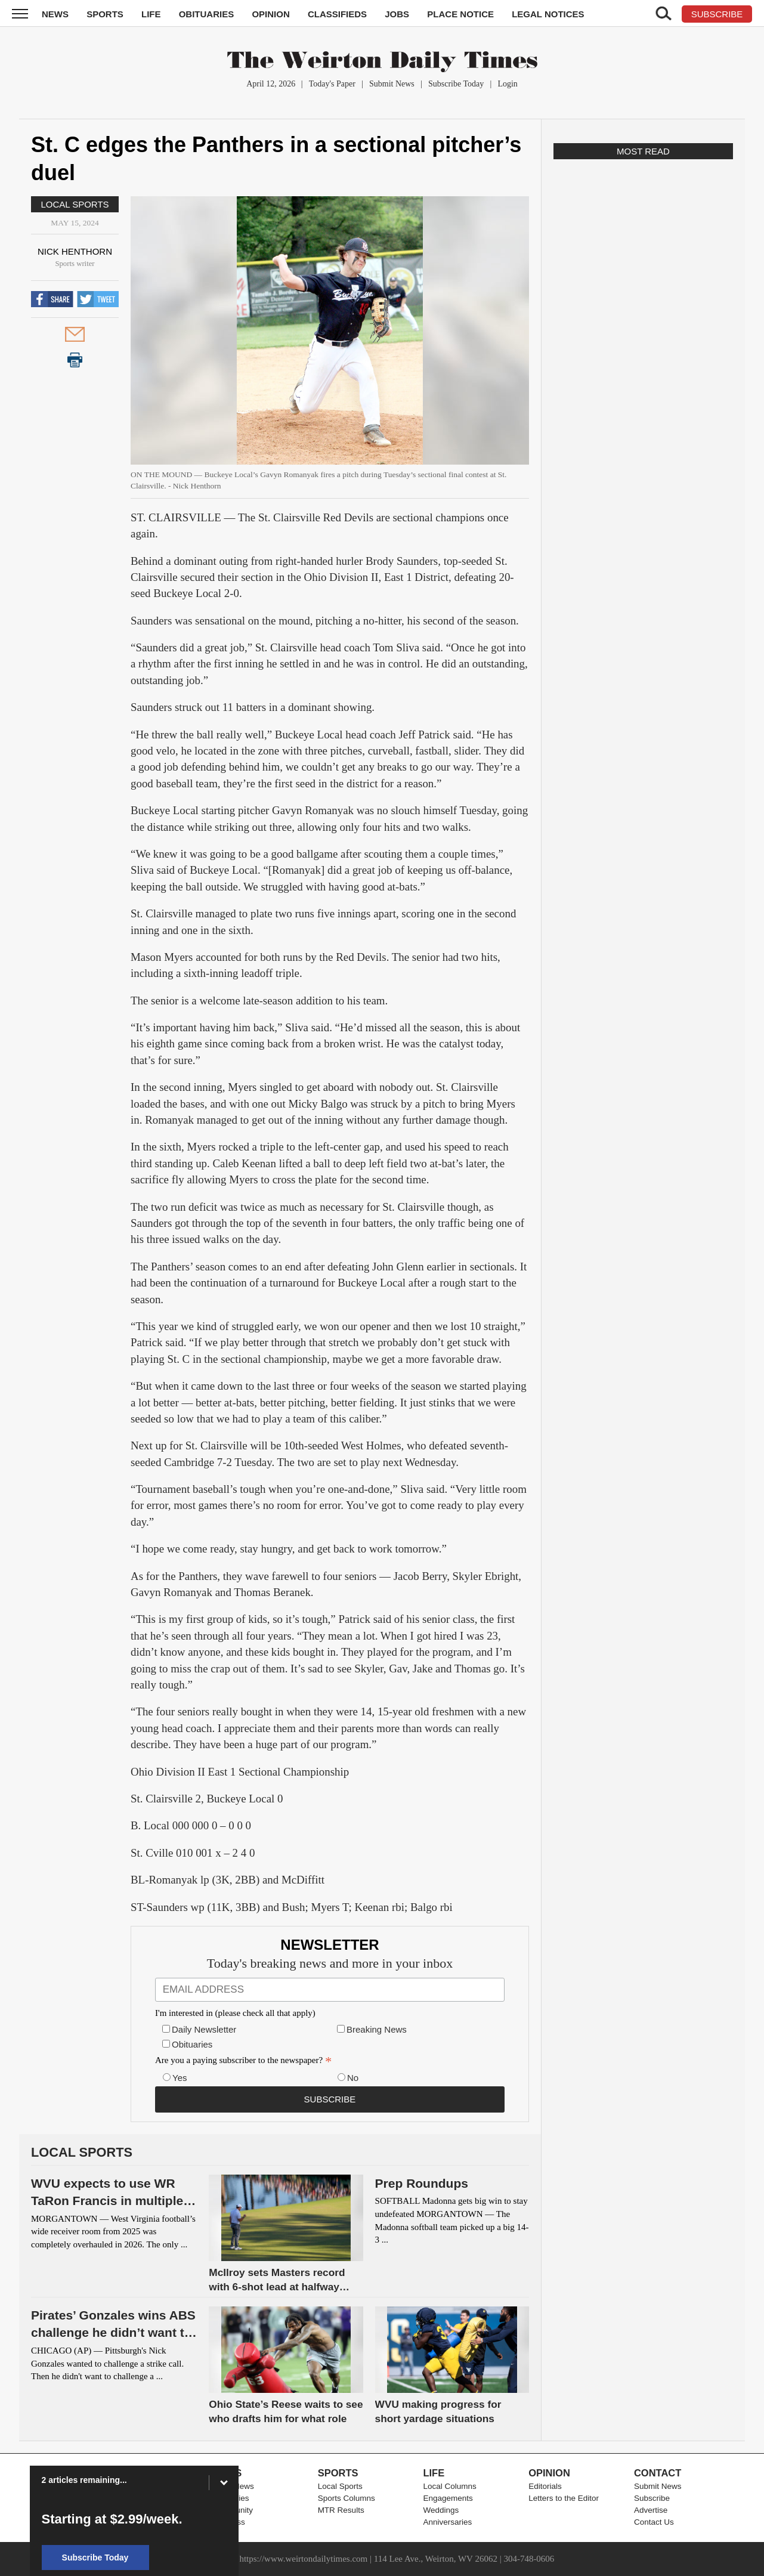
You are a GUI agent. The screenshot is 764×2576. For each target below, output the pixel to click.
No (352, 2078)
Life (151, 14)
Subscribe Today (456, 83)
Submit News (392, 83)
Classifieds (337, 14)
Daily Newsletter (204, 2029)
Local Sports (75, 204)
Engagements (447, 2498)
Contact (657, 2472)
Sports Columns (346, 2498)
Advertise (650, 2510)
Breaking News (377, 2029)
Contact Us (654, 2522)
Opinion (270, 14)
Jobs (397, 14)
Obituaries (206, 14)
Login (507, 83)
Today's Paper (332, 83)
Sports (104, 14)
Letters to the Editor (563, 2498)
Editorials (545, 2486)
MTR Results (341, 2510)
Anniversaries (447, 2522)
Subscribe (652, 2498)
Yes (179, 2078)
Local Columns (449, 2486)
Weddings (441, 2510)
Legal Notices (548, 14)
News (55, 14)
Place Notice (460, 14)
